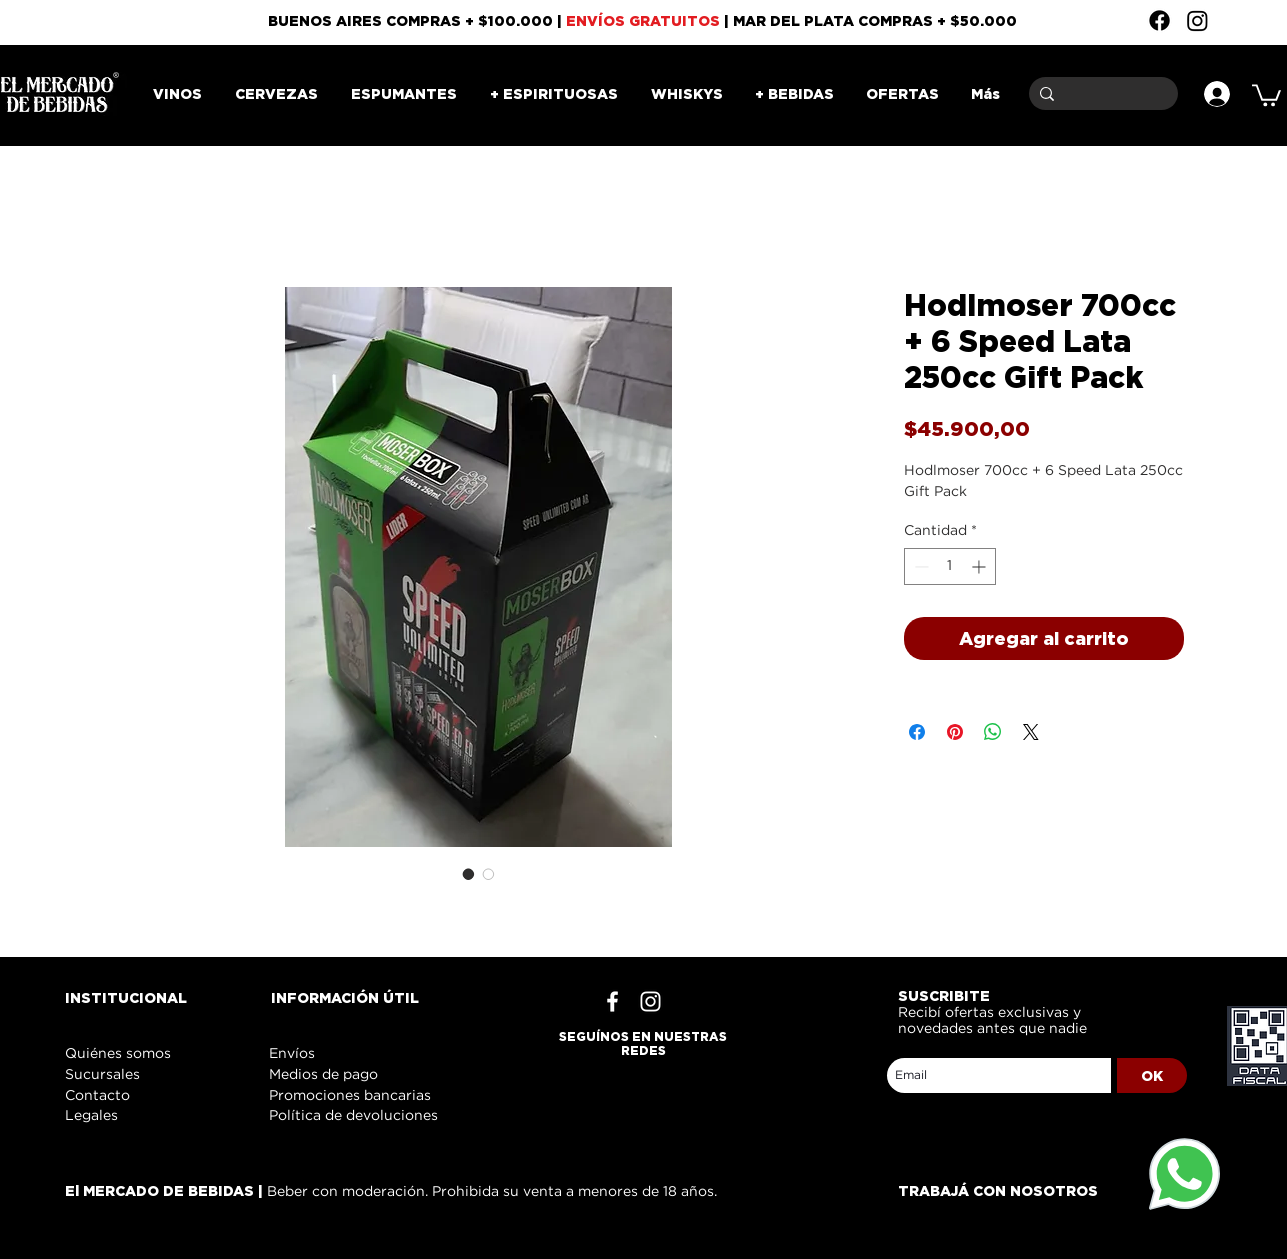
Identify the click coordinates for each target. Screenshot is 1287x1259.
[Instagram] (1197, 20)
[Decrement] (919, 566)
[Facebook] (1159, 20)
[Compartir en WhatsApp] (993, 732)
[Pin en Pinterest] (955, 732)
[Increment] (980, 566)
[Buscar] (1100, 93)
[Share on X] (1031, 732)
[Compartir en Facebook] (917, 732)
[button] (1266, 94)
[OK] (1152, 1075)
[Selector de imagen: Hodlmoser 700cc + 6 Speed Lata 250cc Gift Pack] (469, 874)
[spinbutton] (950, 566)
